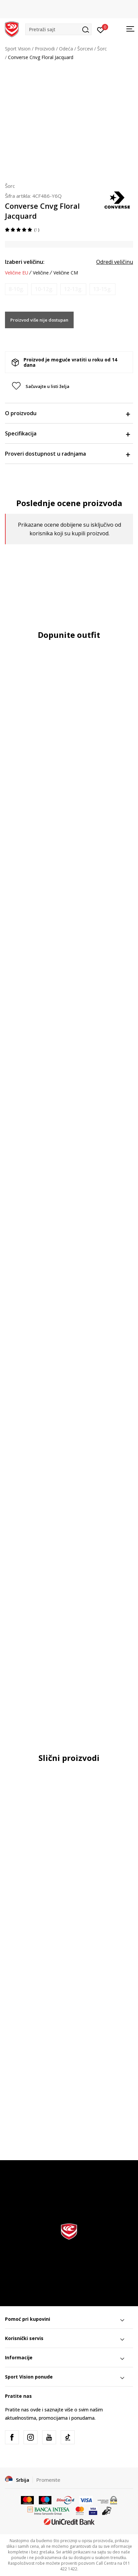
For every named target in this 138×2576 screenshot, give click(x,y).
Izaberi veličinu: (24, 262)
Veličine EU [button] (16, 272)
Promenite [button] (48, 2479)
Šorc (102, 48)
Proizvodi (45, 48)
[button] (58, 29)
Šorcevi (85, 48)
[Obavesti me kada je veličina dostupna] (16, 289)
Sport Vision (18, 48)
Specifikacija (67, 433)
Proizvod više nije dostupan (39, 320)
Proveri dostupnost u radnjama (67, 453)
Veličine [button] (41, 272)
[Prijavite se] (101, 30)
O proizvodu (67, 413)
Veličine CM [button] (65, 272)
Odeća (66, 48)
